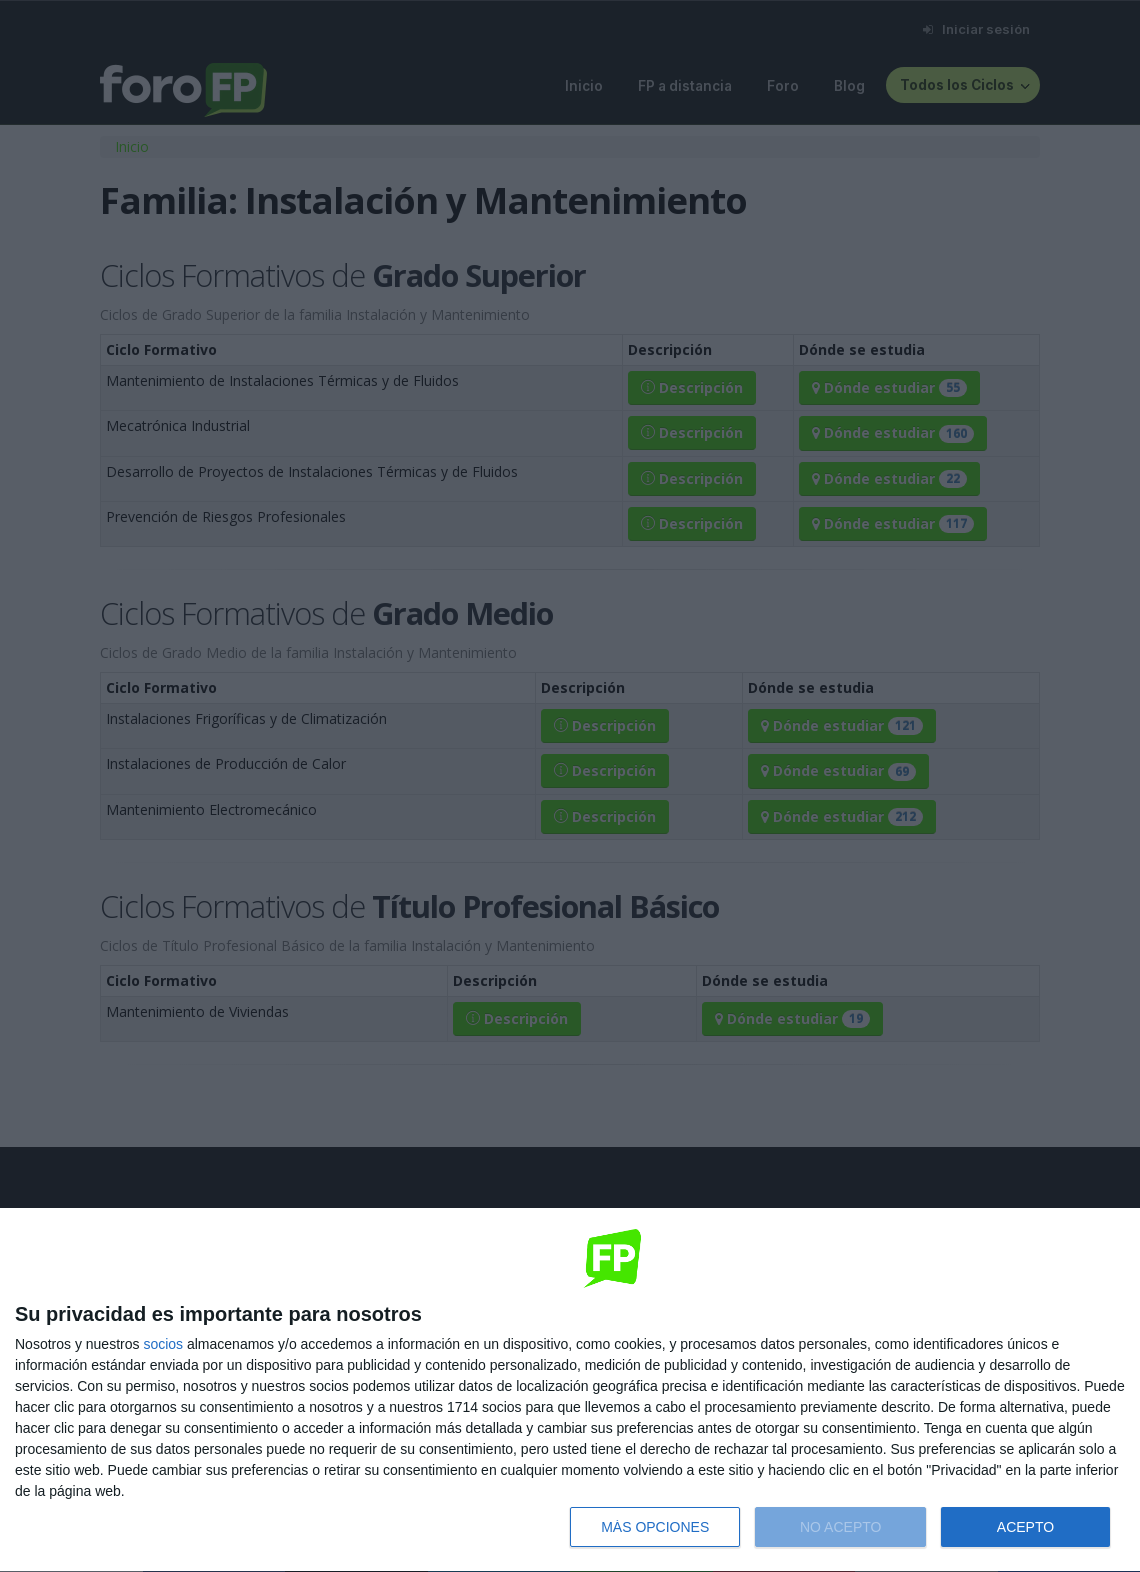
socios (163, 1344)
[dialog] (570, 1390)
